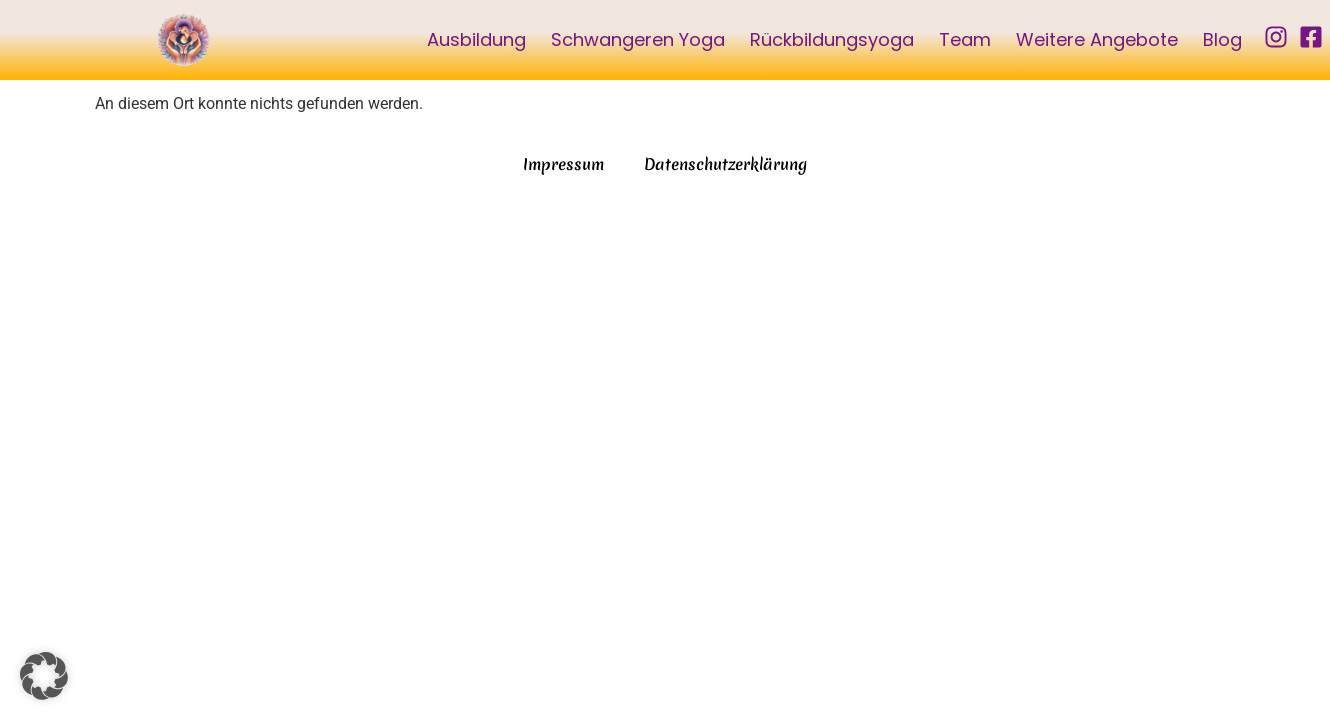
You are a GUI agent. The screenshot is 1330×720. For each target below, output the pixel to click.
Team (965, 39)
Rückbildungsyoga (832, 39)
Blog (1222, 39)
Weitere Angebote (1097, 39)
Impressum (563, 164)
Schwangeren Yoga (638, 39)
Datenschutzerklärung (725, 164)
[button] (44, 676)
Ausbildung (476, 39)
